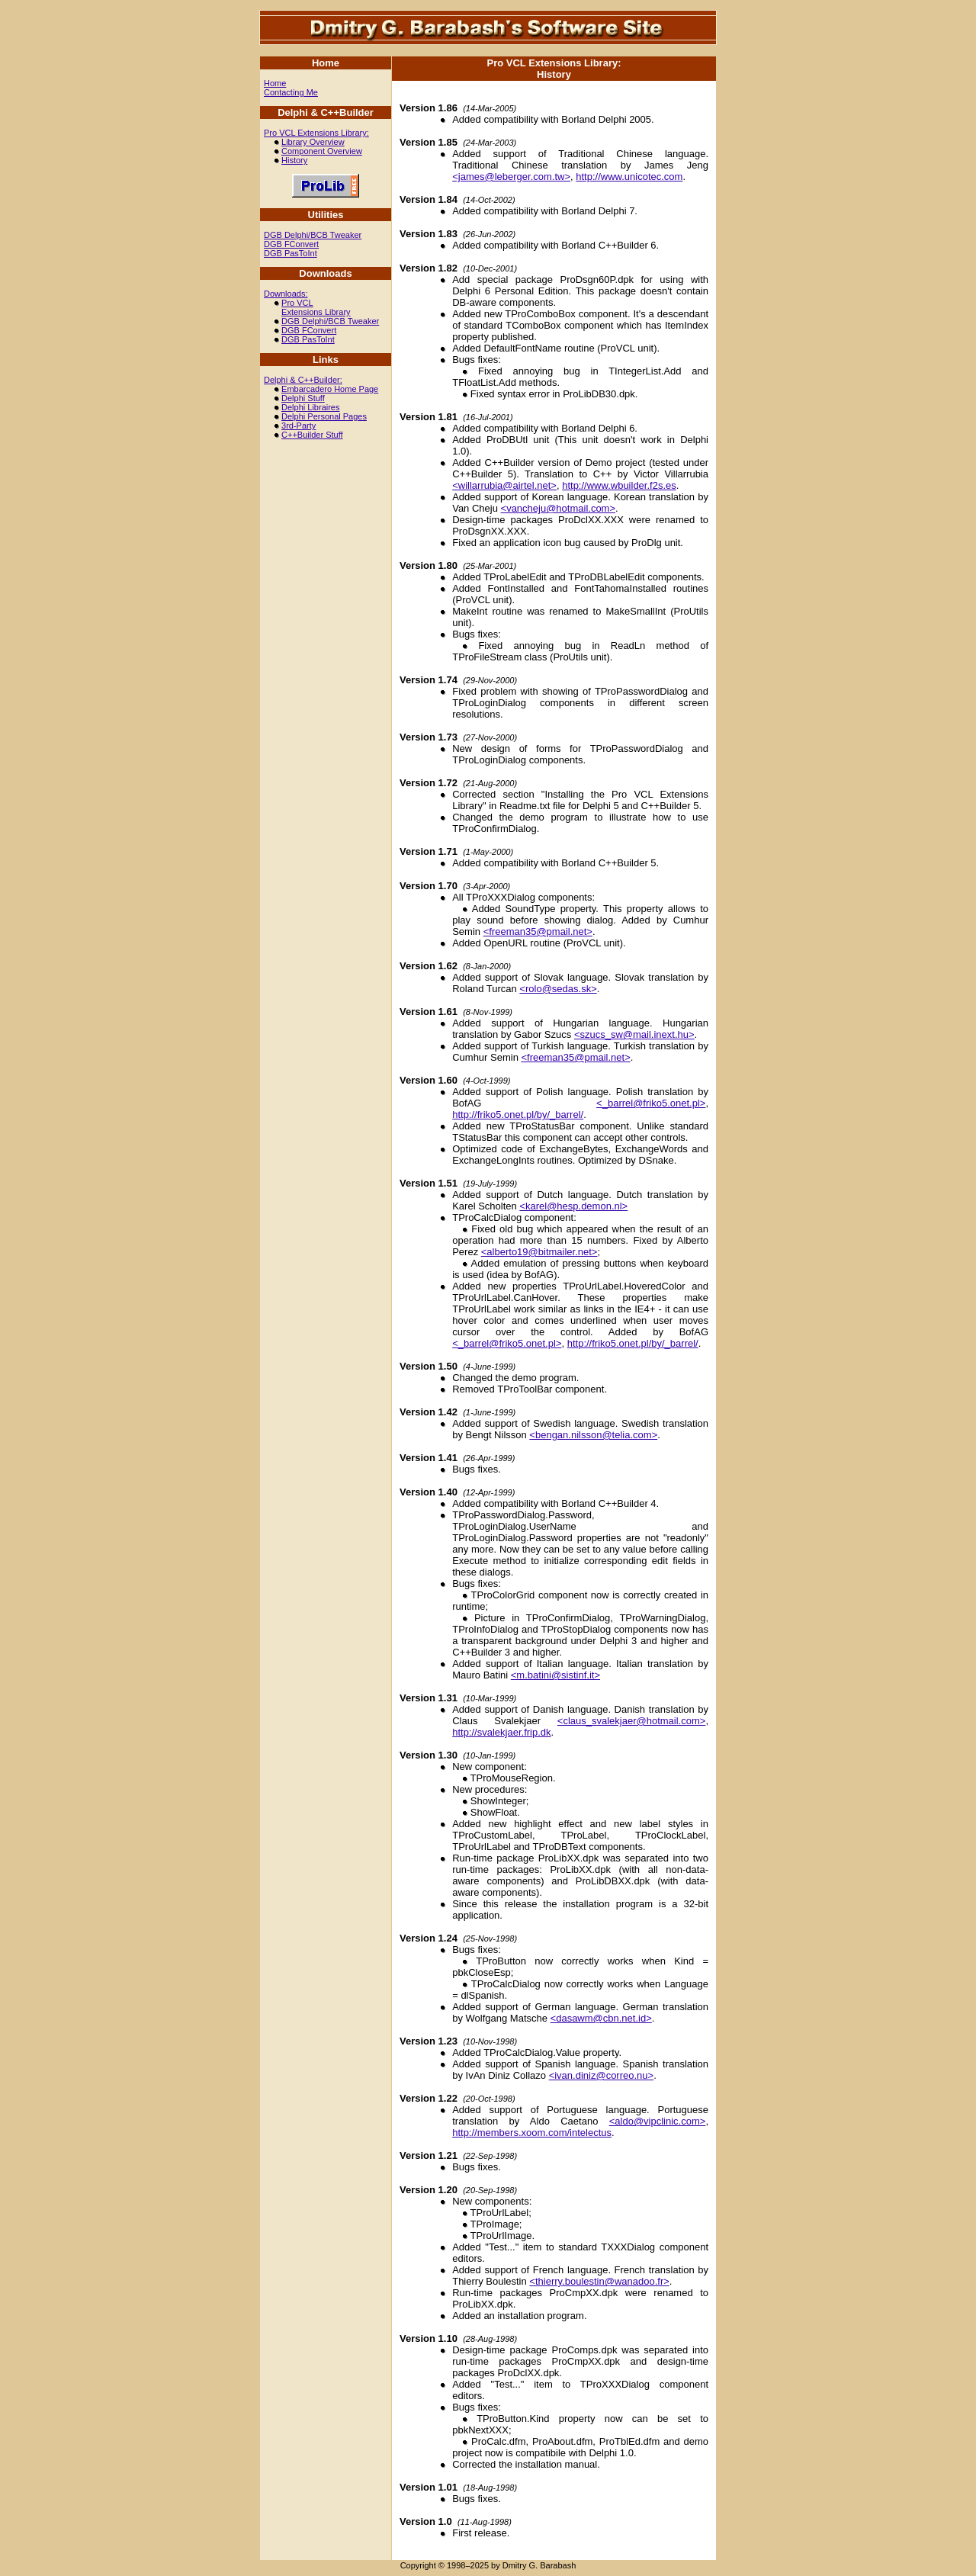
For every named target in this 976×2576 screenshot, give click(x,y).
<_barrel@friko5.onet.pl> (650, 1103)
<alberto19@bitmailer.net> (539, 1251)
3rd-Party (298, 425)
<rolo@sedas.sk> (557, 988)
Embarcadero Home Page (329, 388)
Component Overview (321, 151)
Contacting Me (291, 92)
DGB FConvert (291, 244)
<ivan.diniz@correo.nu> (601, 2075)
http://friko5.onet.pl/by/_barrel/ (517, 1114)
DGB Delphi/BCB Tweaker (312, 234)
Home (275, 83)
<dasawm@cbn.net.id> (601, 2018)
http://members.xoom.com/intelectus (532, 2132)
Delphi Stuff (303, 398)
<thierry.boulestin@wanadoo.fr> (599, 2281)
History (294, 160)
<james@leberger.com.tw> (511, 176)
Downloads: (285, 293)
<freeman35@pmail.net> (537, 931)
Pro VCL (297, 302)
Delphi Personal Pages (324, 416)
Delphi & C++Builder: (303, 379)
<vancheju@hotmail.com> (558, 508)
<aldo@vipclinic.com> (657, 2121)
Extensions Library (316, 311)
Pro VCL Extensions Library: (316, 132)
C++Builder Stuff (312, 434)
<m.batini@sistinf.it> (555, 1675)
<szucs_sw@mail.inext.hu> (634, 1034)
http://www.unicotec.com (629, 176)
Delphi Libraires (310, 407)
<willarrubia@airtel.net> (504, 485)
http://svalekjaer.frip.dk (501, 1732)
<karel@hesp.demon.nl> (573, 1206)
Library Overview (313, 141)
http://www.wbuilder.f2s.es (619, 485)
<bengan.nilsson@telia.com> (593, 1435)
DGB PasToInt (290, 253)
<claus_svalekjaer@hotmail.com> (631, 1720)
